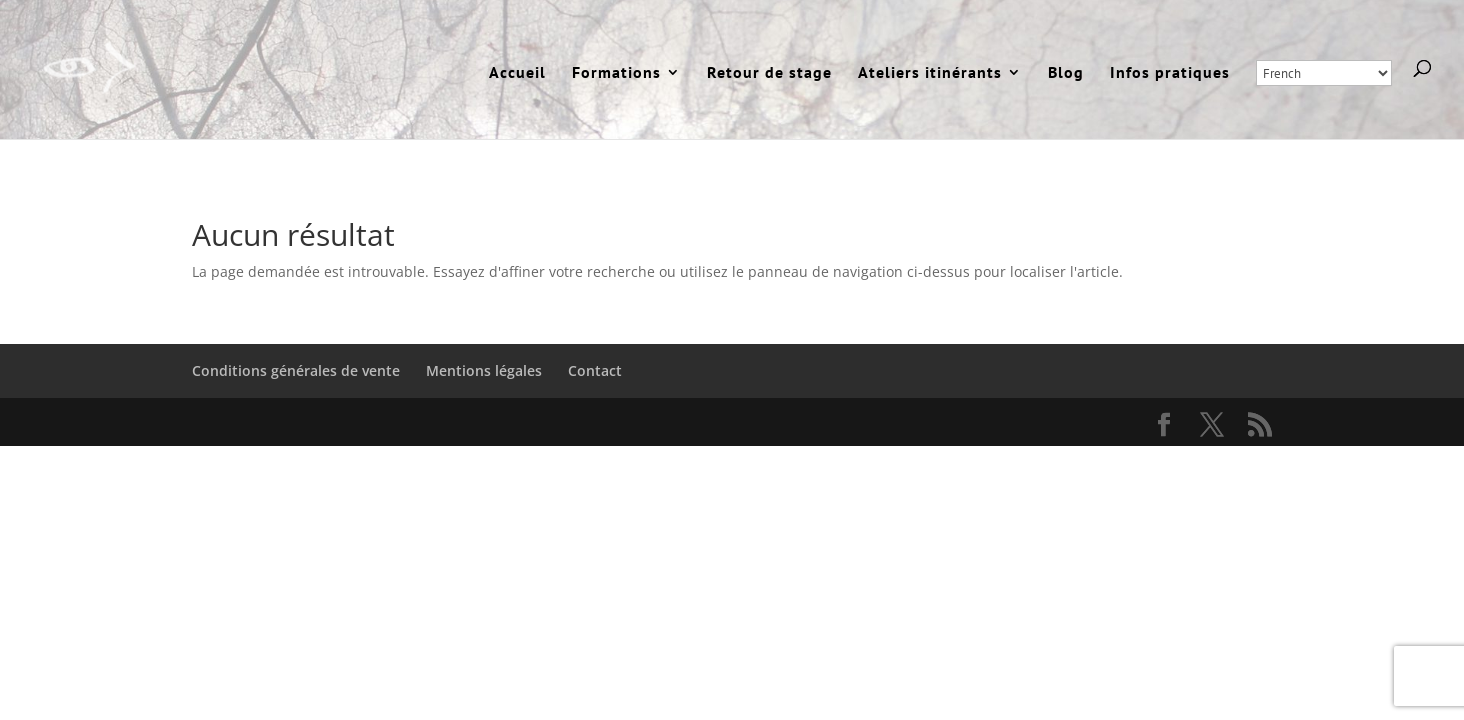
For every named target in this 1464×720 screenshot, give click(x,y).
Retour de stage (769, 73)
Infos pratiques (1170, 73)
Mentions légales (484, 370)
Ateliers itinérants (930, 73)
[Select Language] (1324, 73)
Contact (595, 370)
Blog (1066, 73)
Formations (616, 73)
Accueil (517, 73)
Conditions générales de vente (296, 370)
